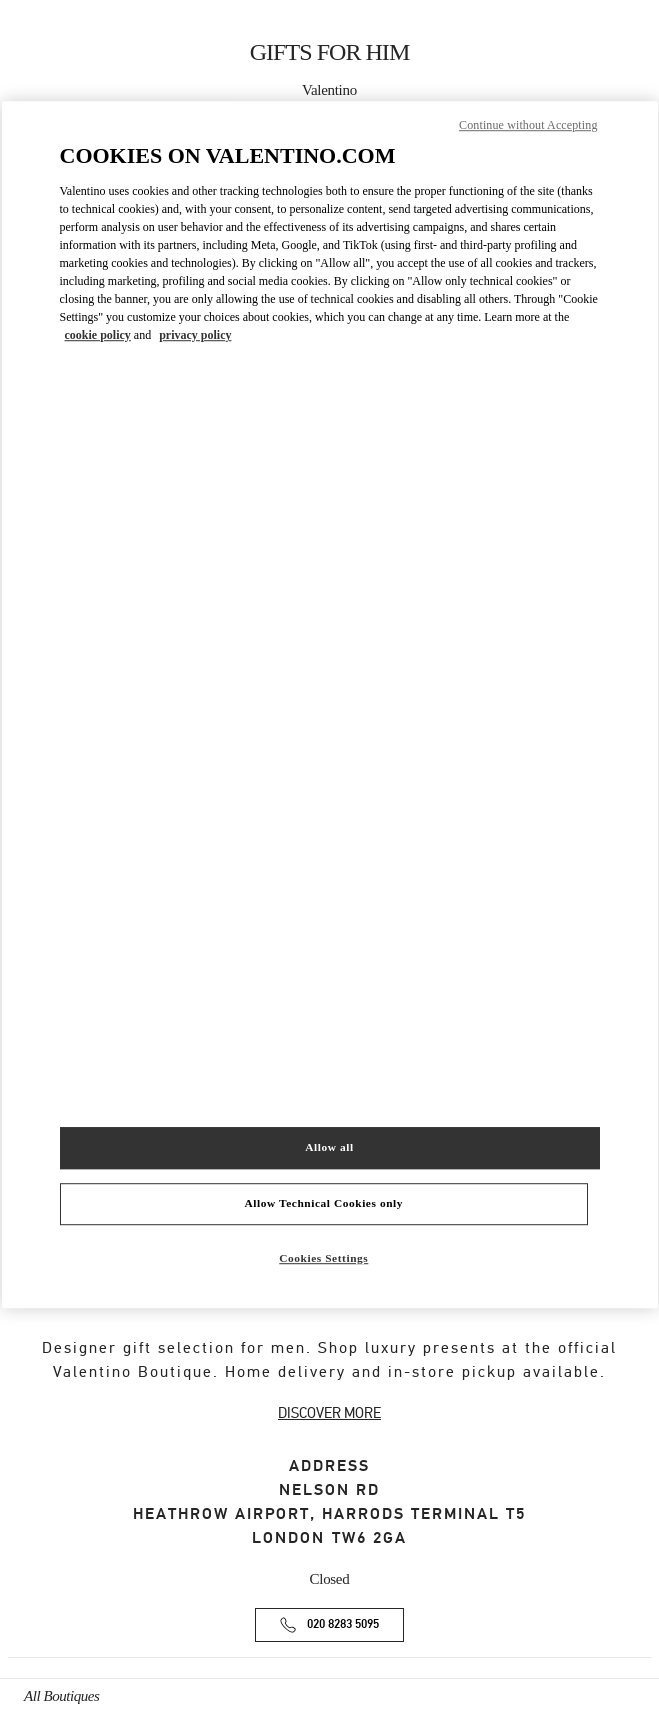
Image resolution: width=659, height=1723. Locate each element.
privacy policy (195, 335)
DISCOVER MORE (329, 1413)
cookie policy (98, 335)
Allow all (329, 1147)
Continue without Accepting (528, 126)
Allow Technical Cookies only (324, 1203)
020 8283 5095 (343, 1624)
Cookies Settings (323, 1258)
